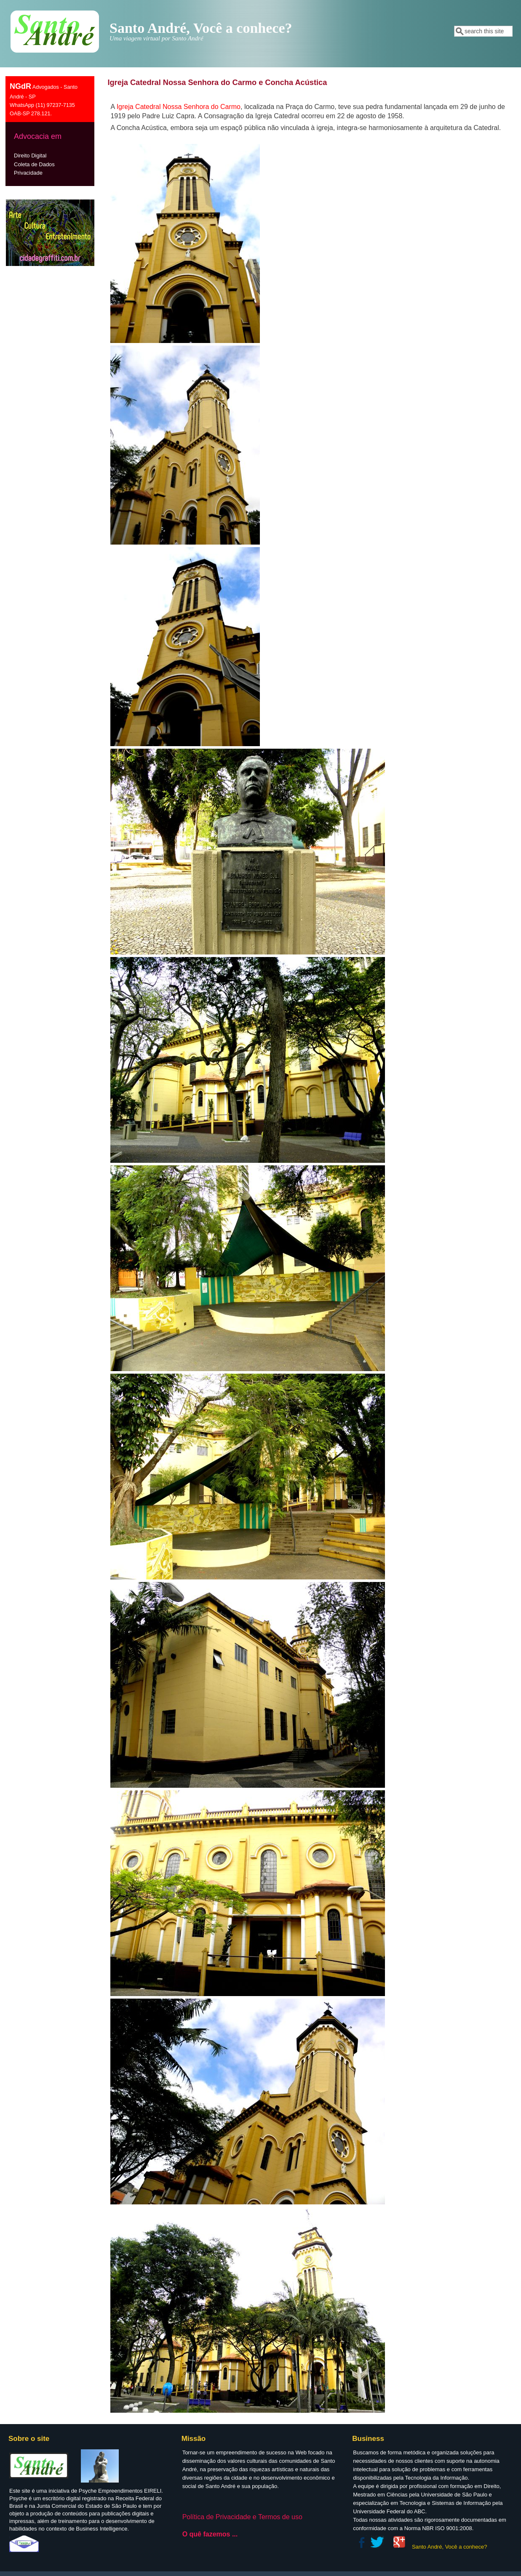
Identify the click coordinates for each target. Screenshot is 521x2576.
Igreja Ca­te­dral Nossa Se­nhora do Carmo (178, 106)
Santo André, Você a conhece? (449, 2547)
